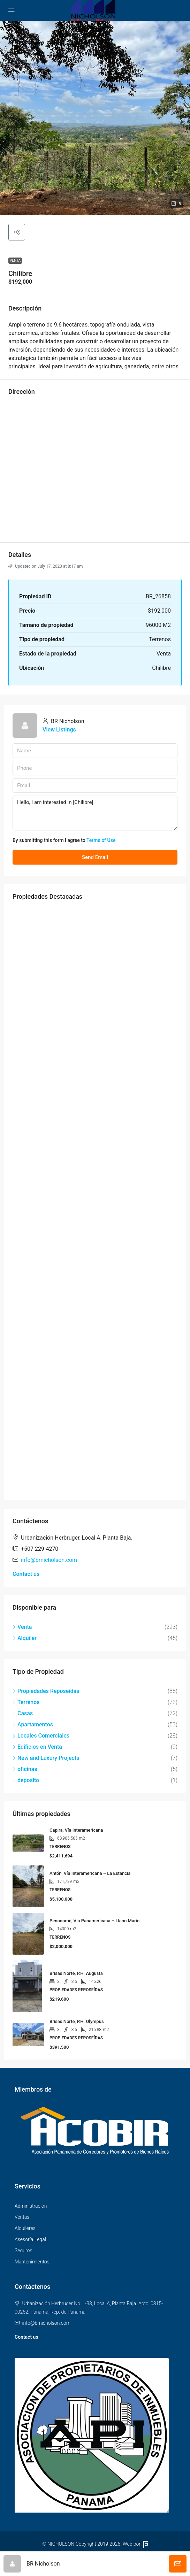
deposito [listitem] (26, 1780)
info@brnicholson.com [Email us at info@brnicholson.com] (49, 1560)
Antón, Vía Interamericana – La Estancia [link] (90, 1873)
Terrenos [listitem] (26, 1702)
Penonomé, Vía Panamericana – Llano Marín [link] (94, 1920)
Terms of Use (100, 840)
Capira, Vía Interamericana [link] (76, 1830)
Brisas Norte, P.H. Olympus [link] (77, 2021)
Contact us (26, 1574)
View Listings (59, 729)
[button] (95, 118)
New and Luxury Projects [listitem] (46, 1758)
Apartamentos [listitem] (33, 1724)
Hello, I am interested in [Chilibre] (95, 813)
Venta (15, 260)
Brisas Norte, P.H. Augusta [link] (76, 1973)
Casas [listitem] (23, 1713)
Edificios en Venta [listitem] (37, 1746)
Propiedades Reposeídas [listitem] (46, 1691)
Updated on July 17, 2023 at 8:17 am (45, 566)
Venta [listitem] (22, 1627)
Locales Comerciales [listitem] (41, 1735)
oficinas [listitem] (25, 1769)
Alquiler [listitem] (25, 1638)
